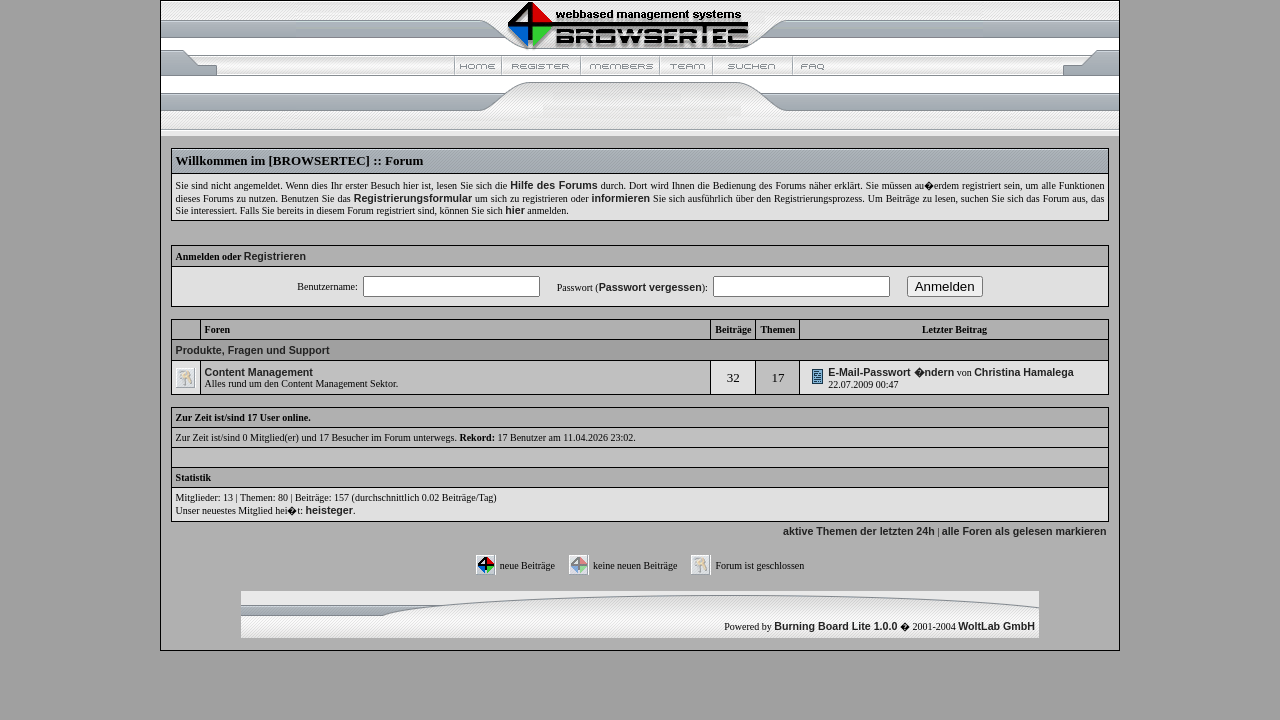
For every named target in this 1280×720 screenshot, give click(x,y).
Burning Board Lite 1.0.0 (835, 626)
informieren (621, 198)
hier (515, 210)
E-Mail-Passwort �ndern (891, 372)
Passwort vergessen (650, 287)
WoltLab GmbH (996, 626)
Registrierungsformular (413, 198)
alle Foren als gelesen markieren (1024, 531)
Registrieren (275, 256)
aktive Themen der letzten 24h (859, 531)
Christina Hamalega (1024, 372)
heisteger (329, 510)
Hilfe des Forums (553, 185)
